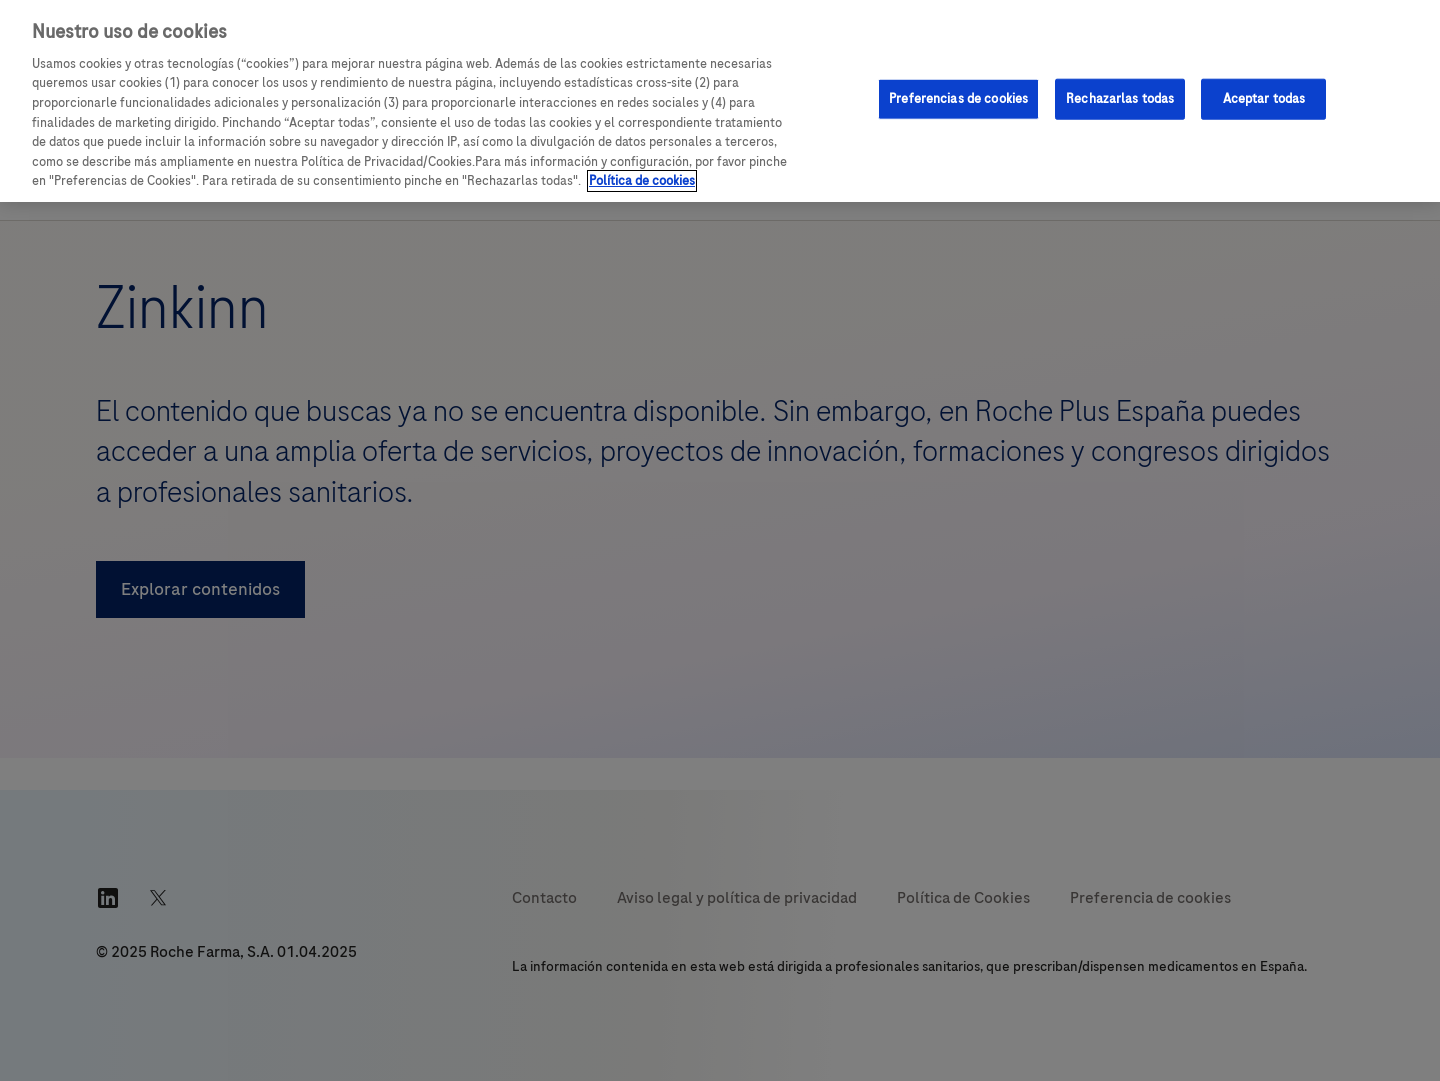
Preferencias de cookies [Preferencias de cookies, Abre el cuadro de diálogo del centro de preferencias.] (958, 98)
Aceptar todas (1264, 98)
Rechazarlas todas (1120, 98)
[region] (720, 101)
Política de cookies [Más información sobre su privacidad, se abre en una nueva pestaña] (642, 181)
